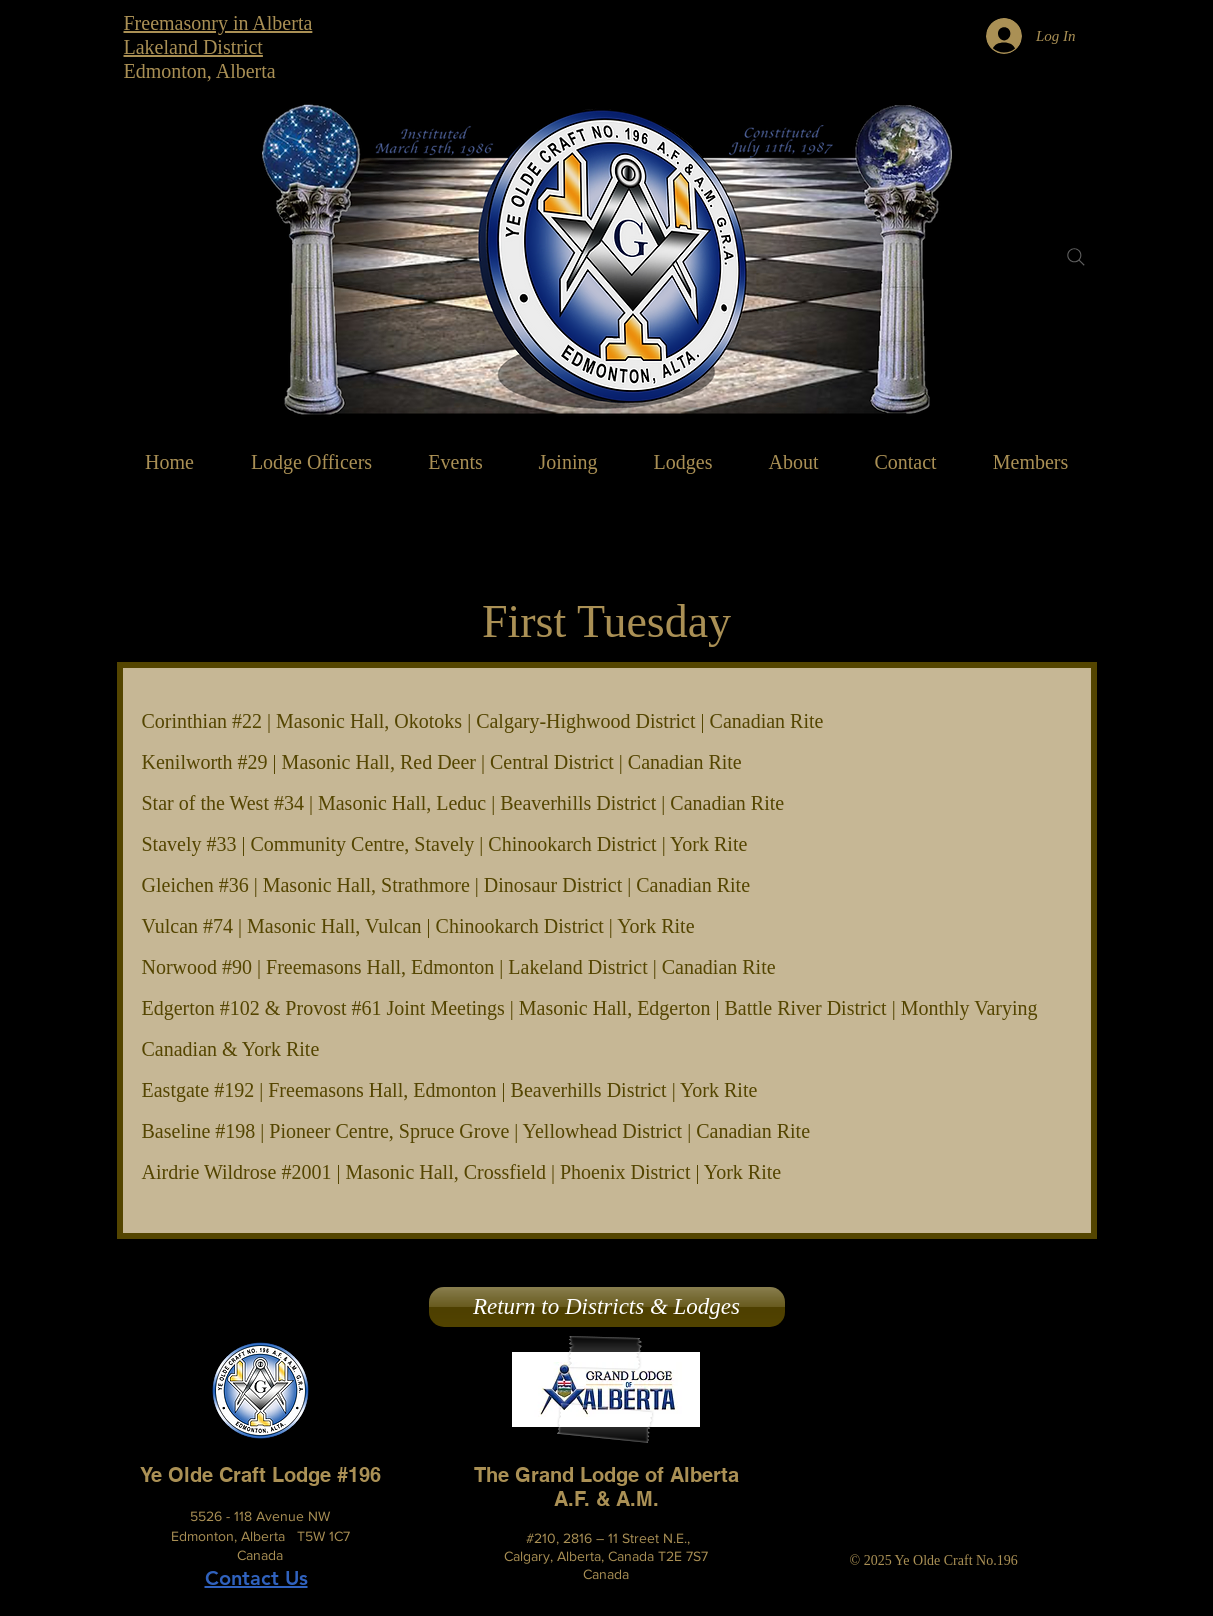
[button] (794, 462)
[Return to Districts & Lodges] (607, 1307)
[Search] (1076, 257)
